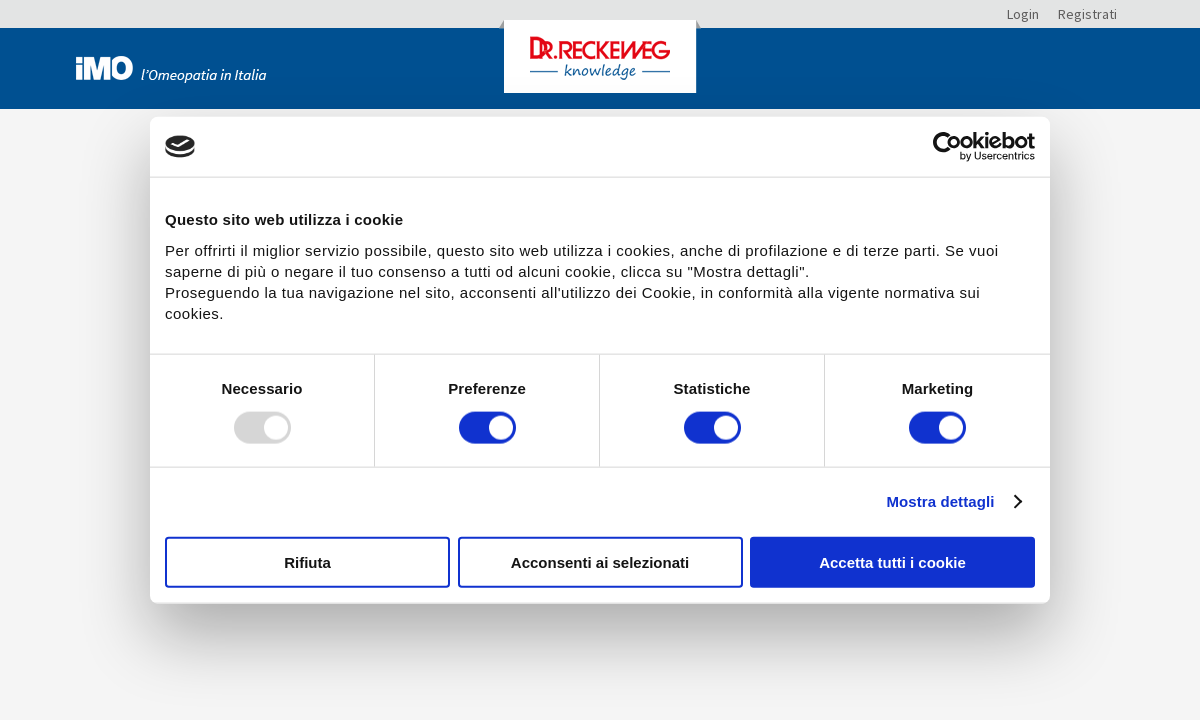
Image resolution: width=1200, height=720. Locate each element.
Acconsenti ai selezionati (600, 561)
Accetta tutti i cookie (892, 561)
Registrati (1087, 14)
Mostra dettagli (940, 501)
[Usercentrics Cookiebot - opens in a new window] (947, 147)
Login (1023, 14)
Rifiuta (307, 561)
